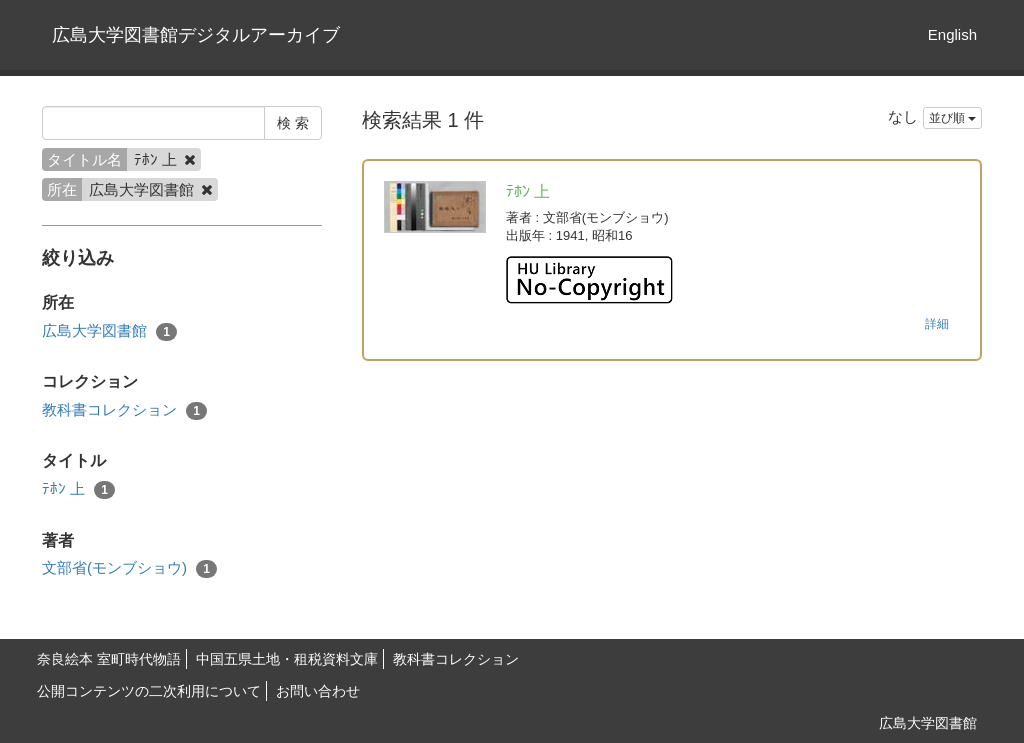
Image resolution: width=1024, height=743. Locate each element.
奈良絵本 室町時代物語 (109, 659)
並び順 (952, 118)
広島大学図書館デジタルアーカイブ (196, 35)
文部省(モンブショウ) (129, 568)
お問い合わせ (318, 691)
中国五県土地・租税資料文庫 (287, 659)
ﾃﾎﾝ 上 (78, 489)
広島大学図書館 (109, 331)
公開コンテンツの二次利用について (149, 691)
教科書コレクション (124, 410)
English (952, 34)
